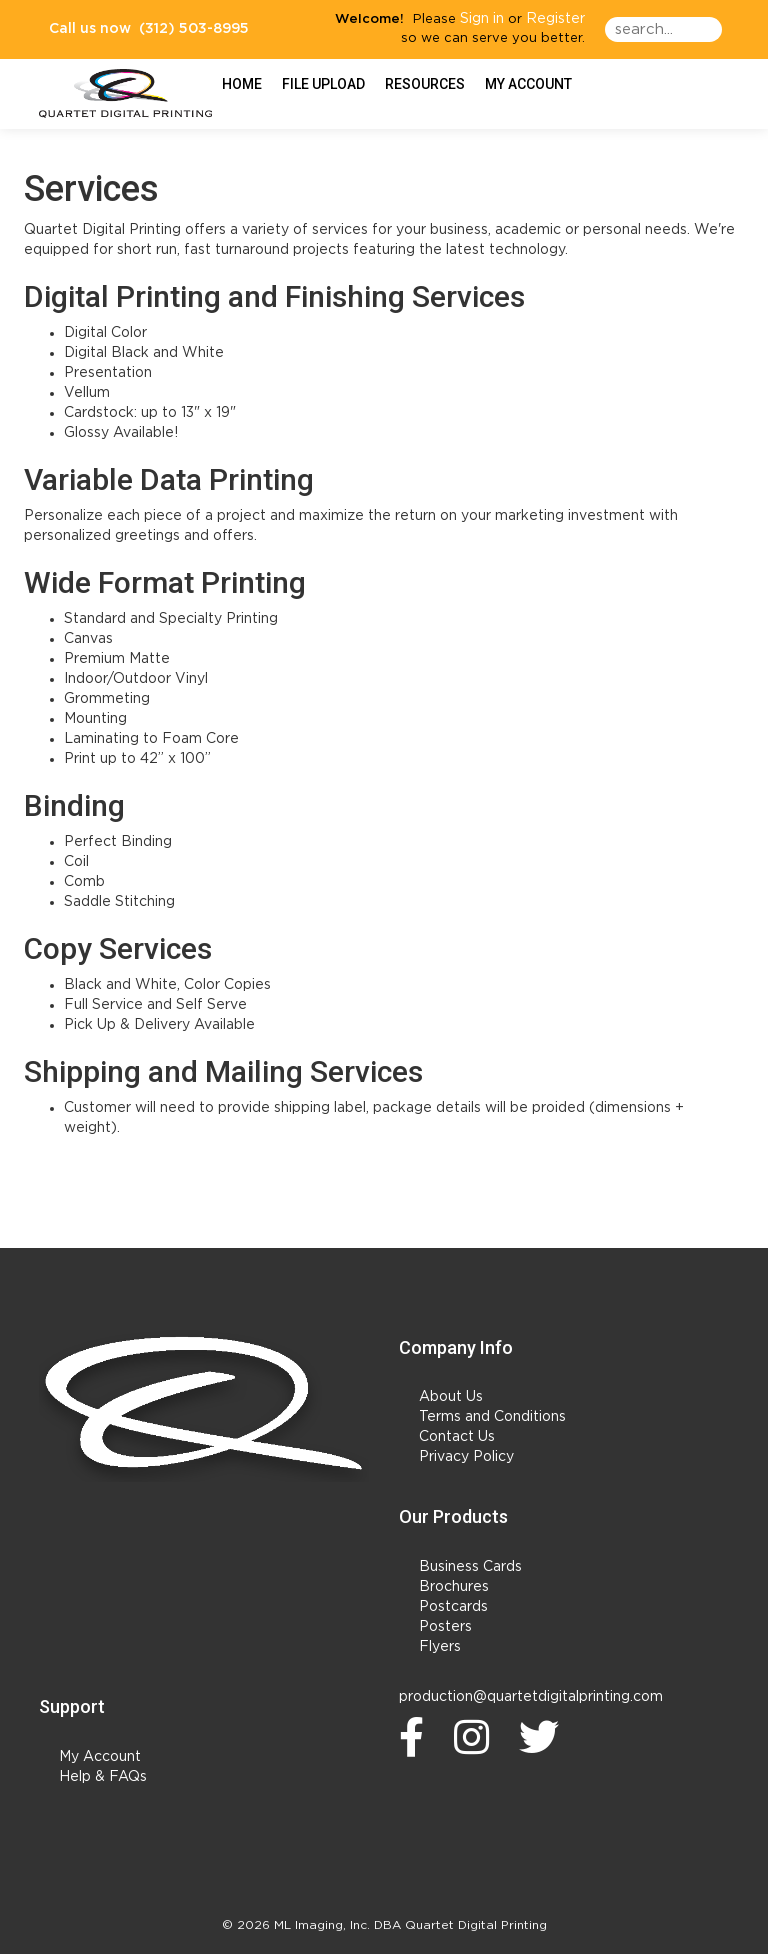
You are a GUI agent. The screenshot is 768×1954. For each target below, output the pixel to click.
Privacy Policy (466, 1457)
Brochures (454, 1587)
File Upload (323, 84)
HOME (242, 84)
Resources (425, 84)
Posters (445, 1627)
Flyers (440, 1647)
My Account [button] (528, 84)
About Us (451, 1397)
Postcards (453, 1607)
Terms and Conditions (492, 1417)
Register (555, 19)
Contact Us (457, 1437)
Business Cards (470, 1567)
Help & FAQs (103, 1777)
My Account (100, 1757)
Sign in (482, 19)
